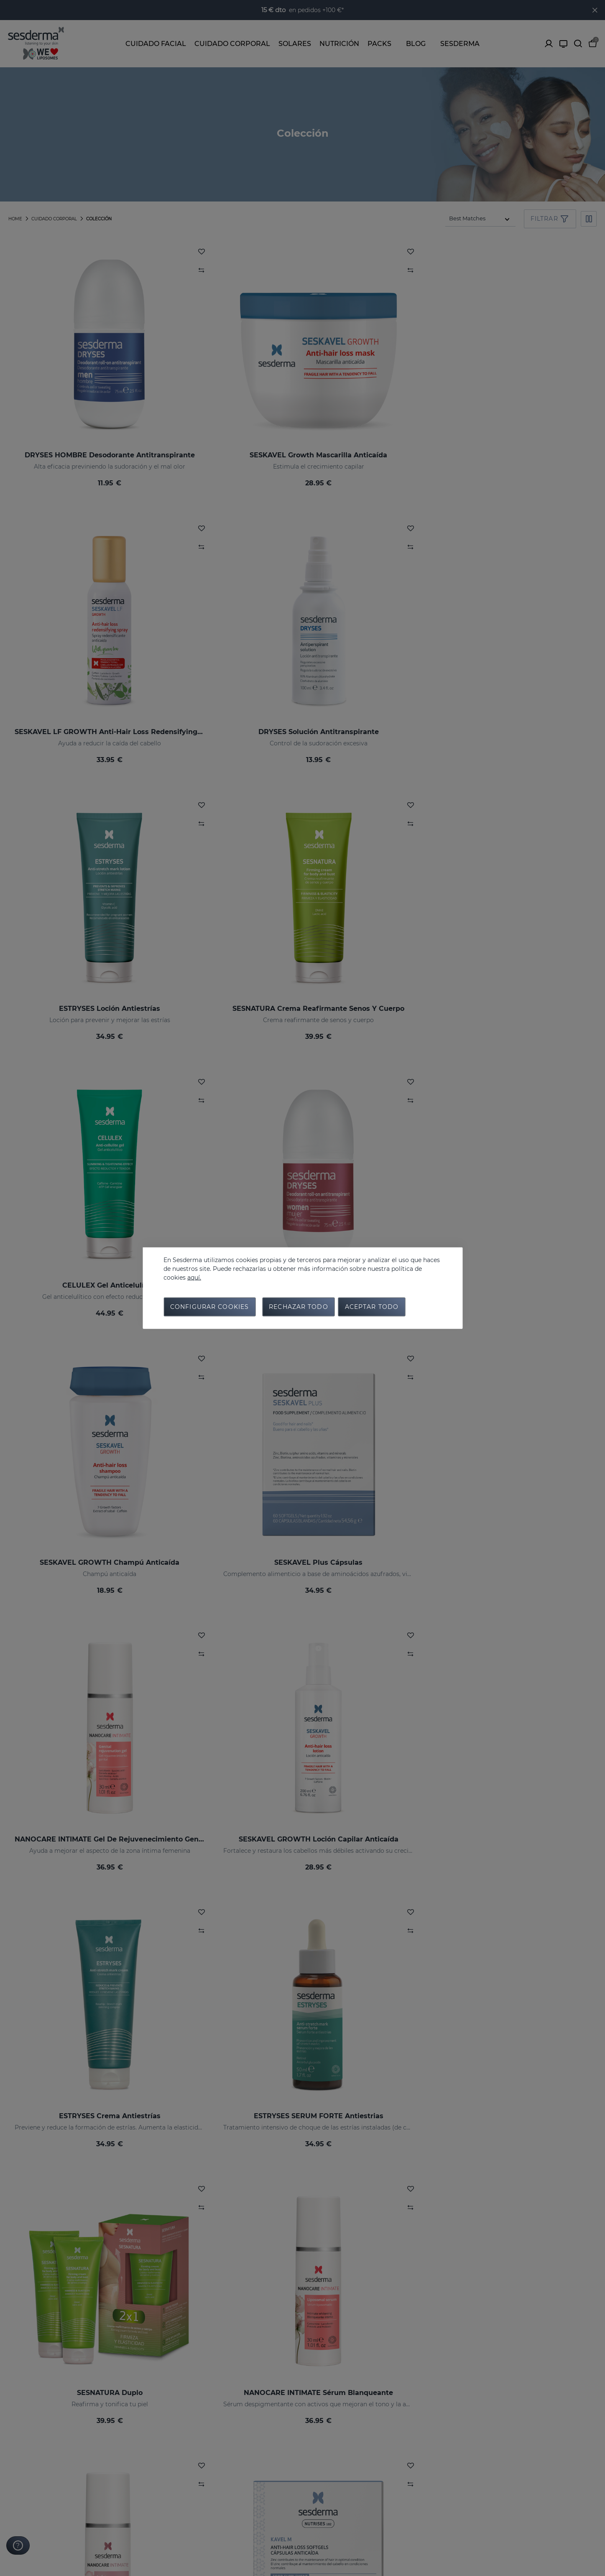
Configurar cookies (209, 1307)
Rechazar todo (298, 1307)
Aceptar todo (371, 1307)
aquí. (194, 1276)
